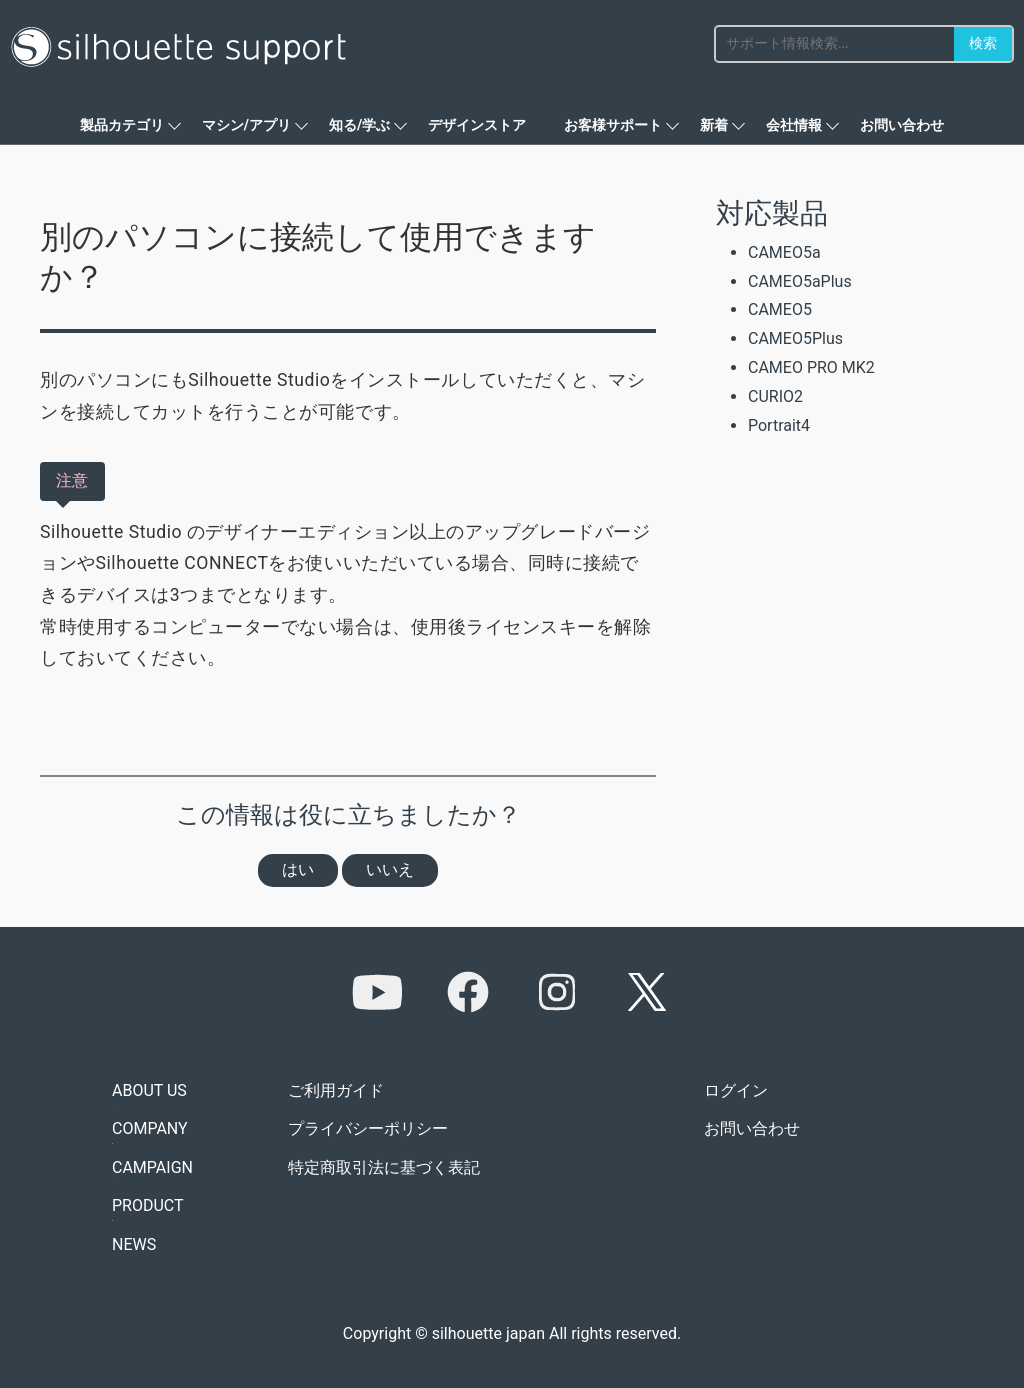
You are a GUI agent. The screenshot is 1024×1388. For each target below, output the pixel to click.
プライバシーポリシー (368, 1128)
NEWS (134, 1244)
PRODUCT (148, 1205)
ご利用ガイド (336, 1090)
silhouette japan (488, 1333)
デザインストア (477, 125)
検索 (983, 43)
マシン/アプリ (246, 125)
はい (298, 869)
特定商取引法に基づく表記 (384, 1167)
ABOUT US (149, 1090)
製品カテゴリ (122, 125)
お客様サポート (613, 125)
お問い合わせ (902, 125)
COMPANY (150, 1128)
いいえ (390, 869)
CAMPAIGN (152, 1167)
